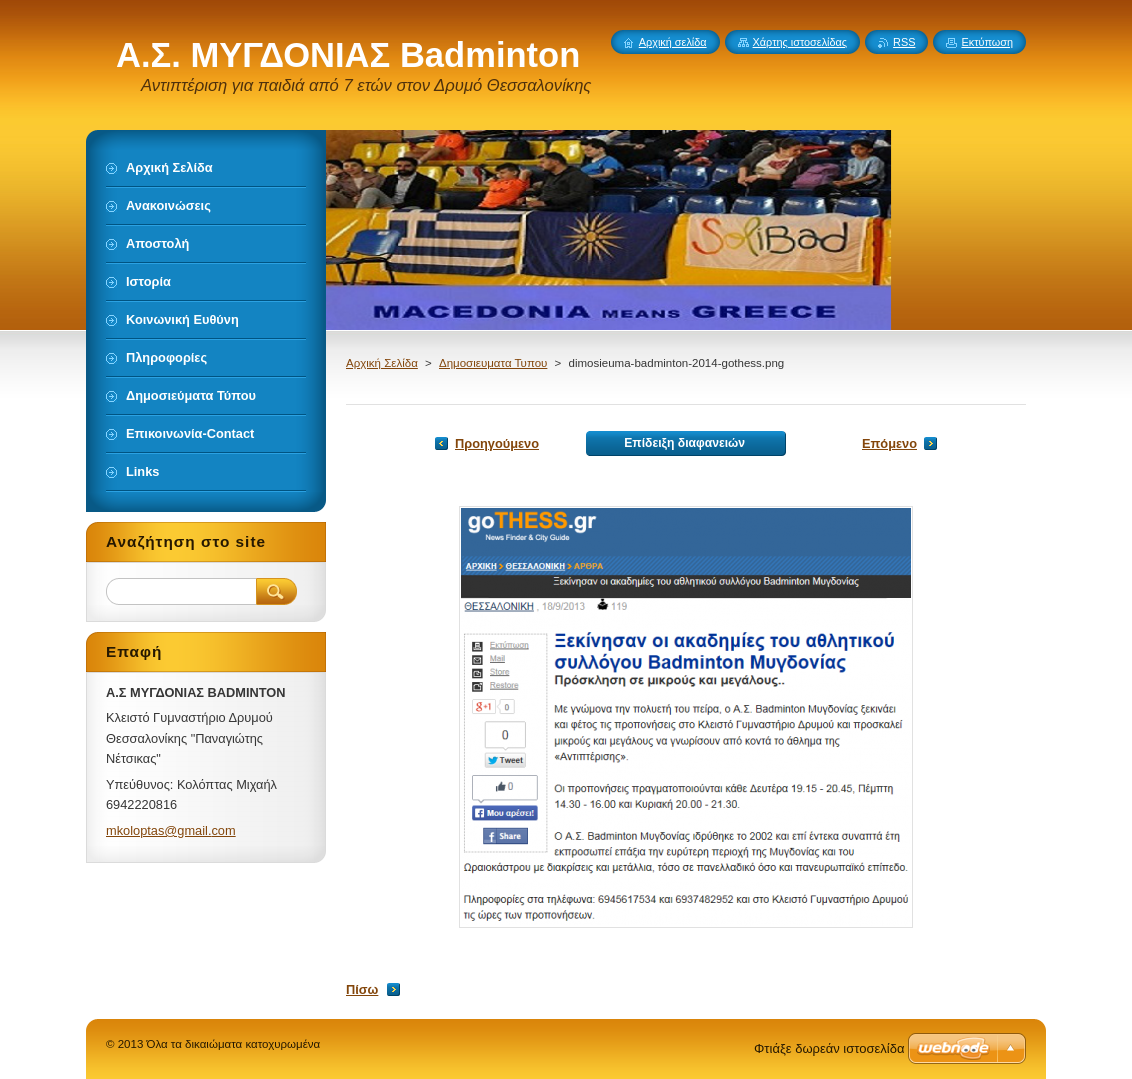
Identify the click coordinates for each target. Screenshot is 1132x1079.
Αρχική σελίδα (673, 42)
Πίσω (362, 989)
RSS (904, 42)
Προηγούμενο (497, 443)
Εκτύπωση (987, 42)
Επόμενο (889, 443)
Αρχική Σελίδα (382, 363)
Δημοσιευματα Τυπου (493, 363)
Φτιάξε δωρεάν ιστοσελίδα (829, 1048)
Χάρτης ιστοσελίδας (800, 42)
